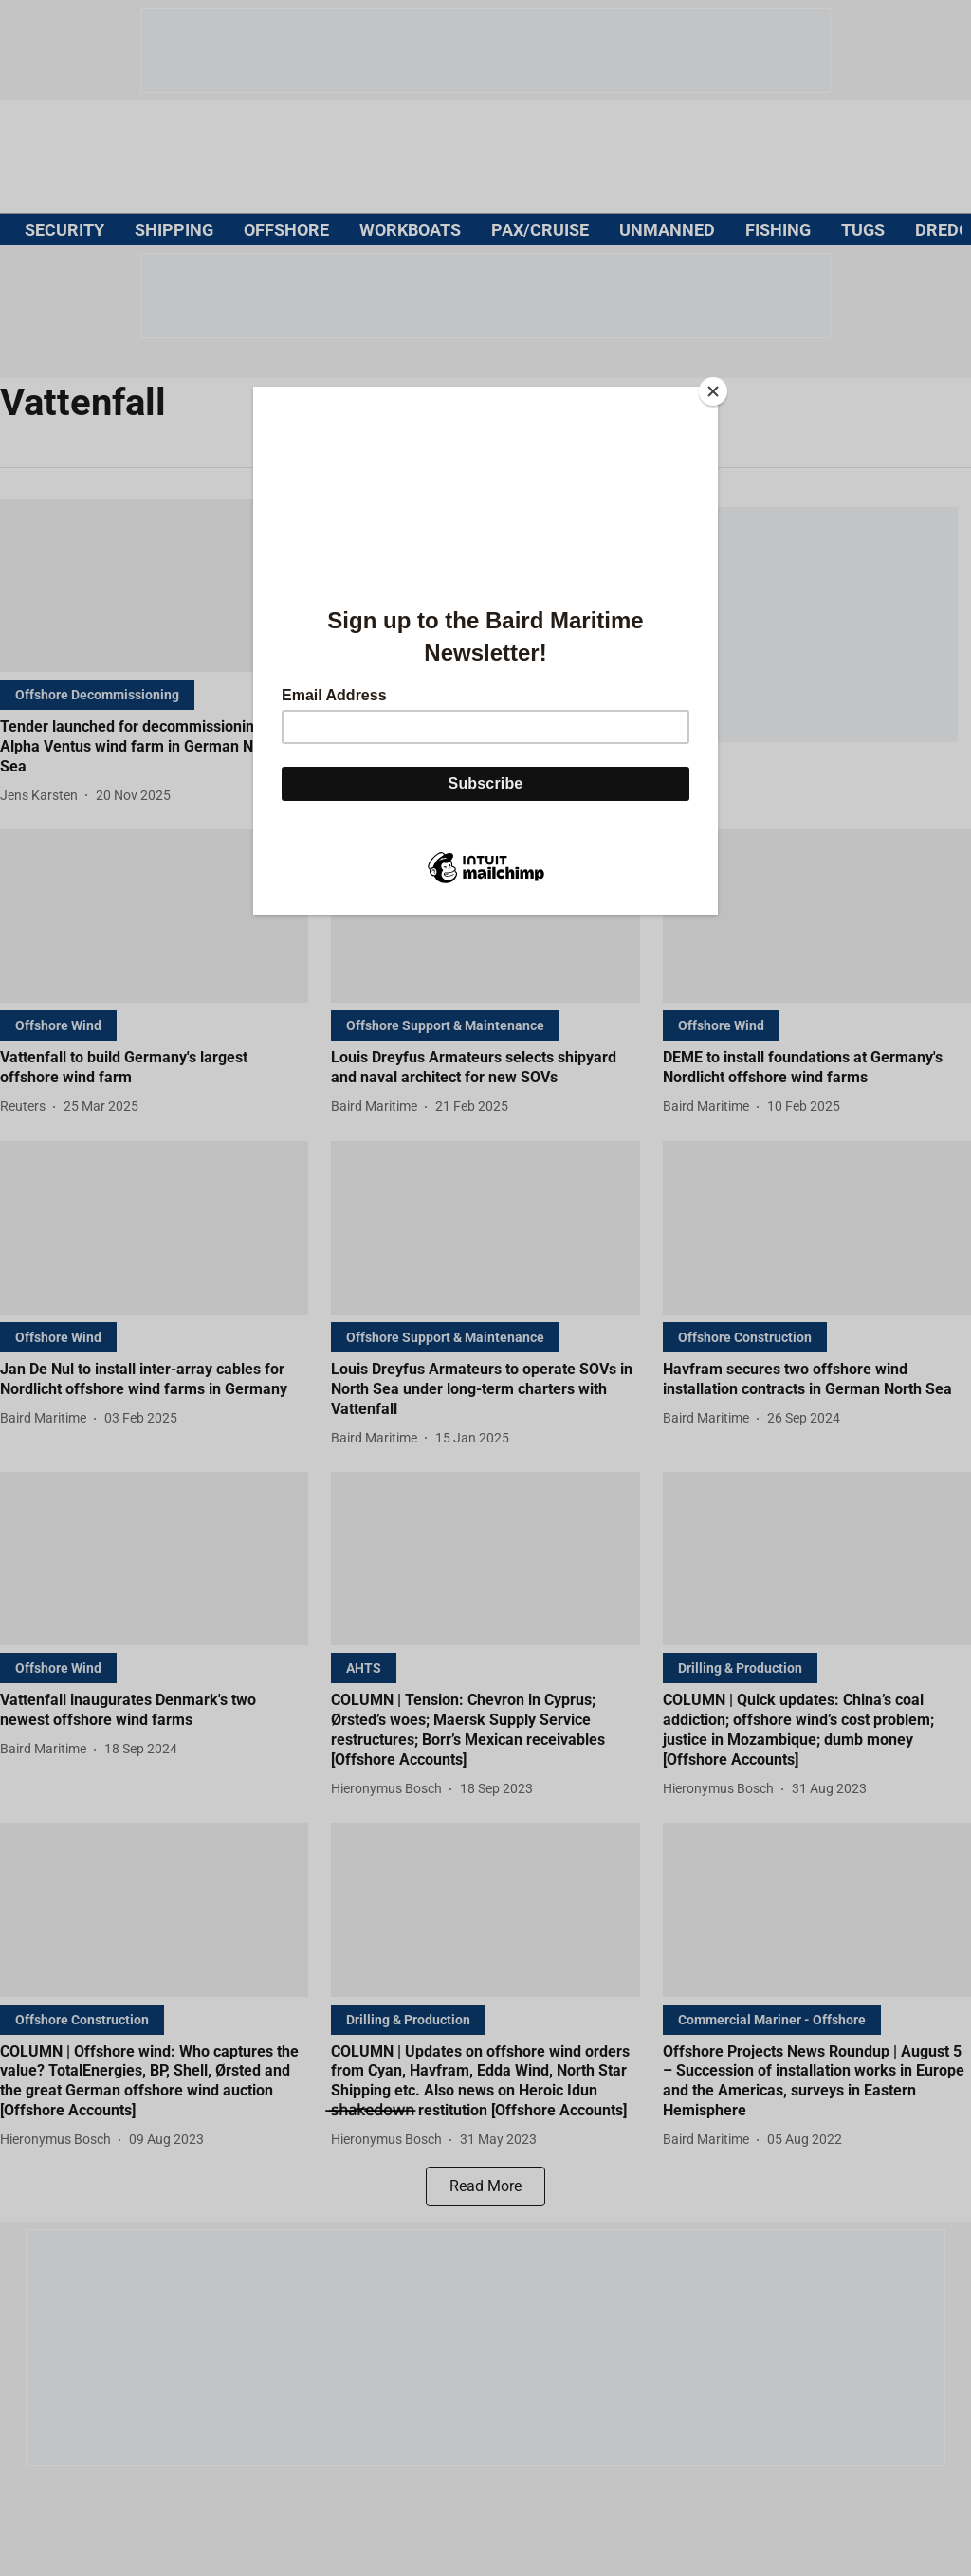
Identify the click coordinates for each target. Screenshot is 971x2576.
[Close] (713, 391)
